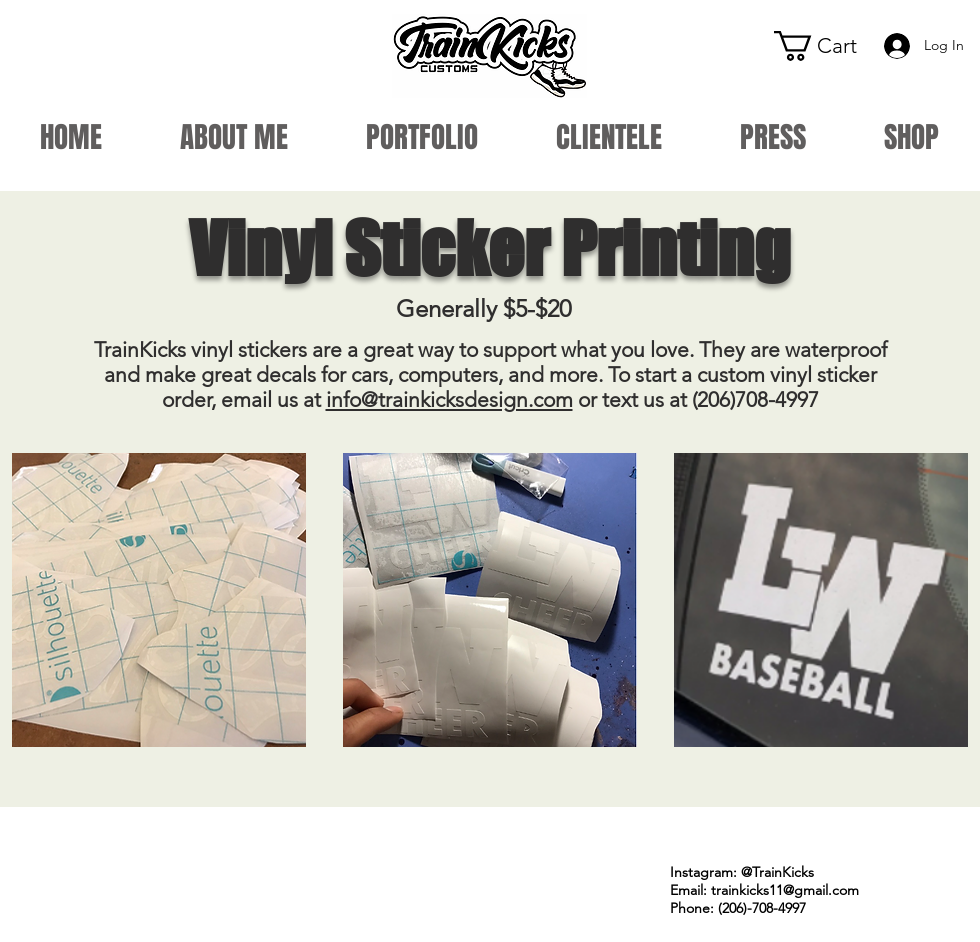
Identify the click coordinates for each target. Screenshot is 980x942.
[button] (830, 46)
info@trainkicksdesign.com (449, 399)
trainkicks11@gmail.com (785, 890)
